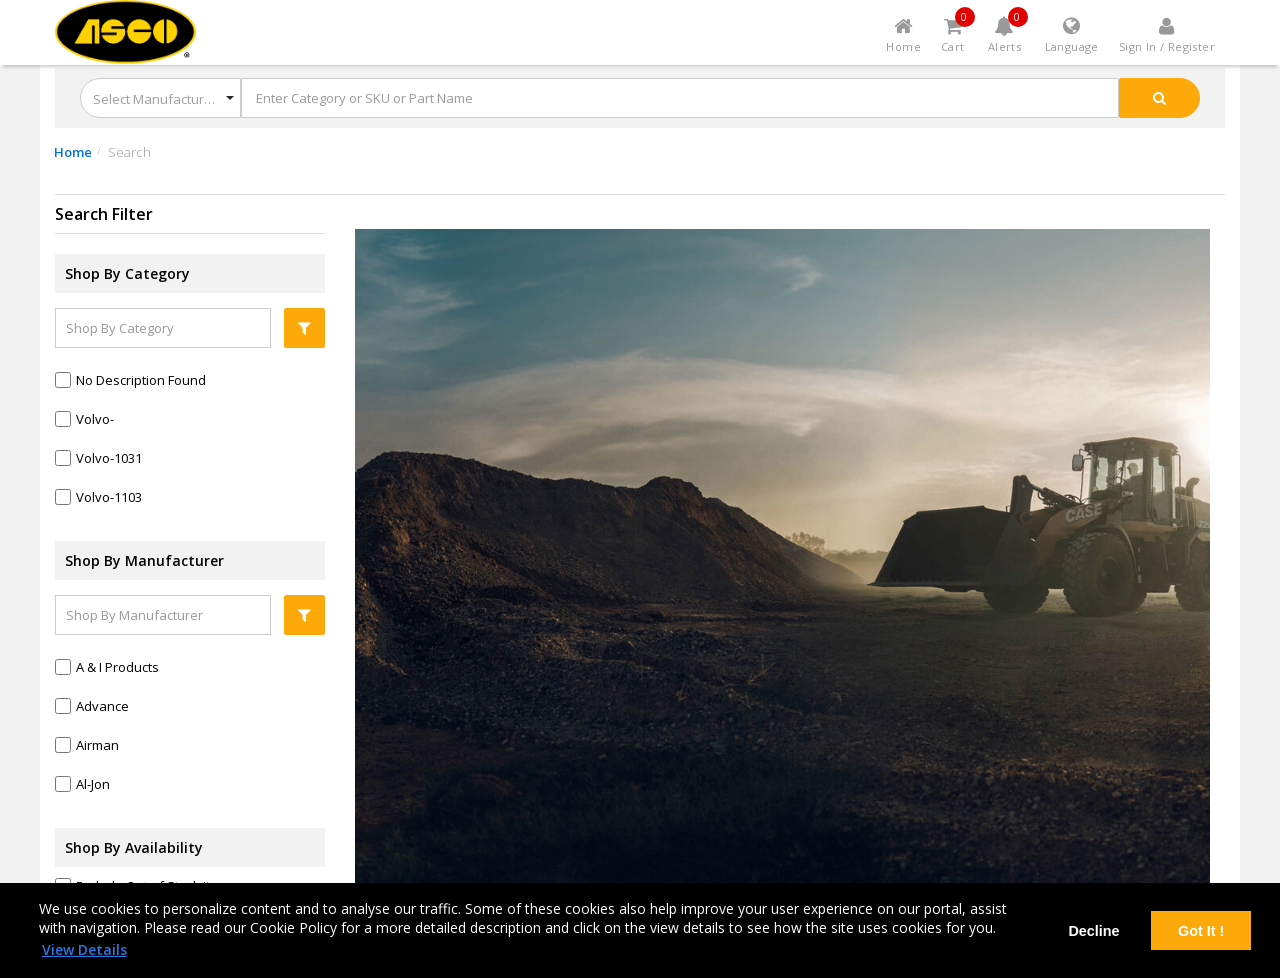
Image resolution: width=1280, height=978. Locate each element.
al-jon (93, 784)
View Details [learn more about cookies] (84, 949)
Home (73, 152)
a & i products (117, 667)
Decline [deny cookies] (1093, 931)
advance (102, 706)
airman (97, 745)
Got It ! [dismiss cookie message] (1201, 931)
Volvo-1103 (109, 497)
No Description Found (141, 380)
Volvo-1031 (109, 458)
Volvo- (95, 419)
